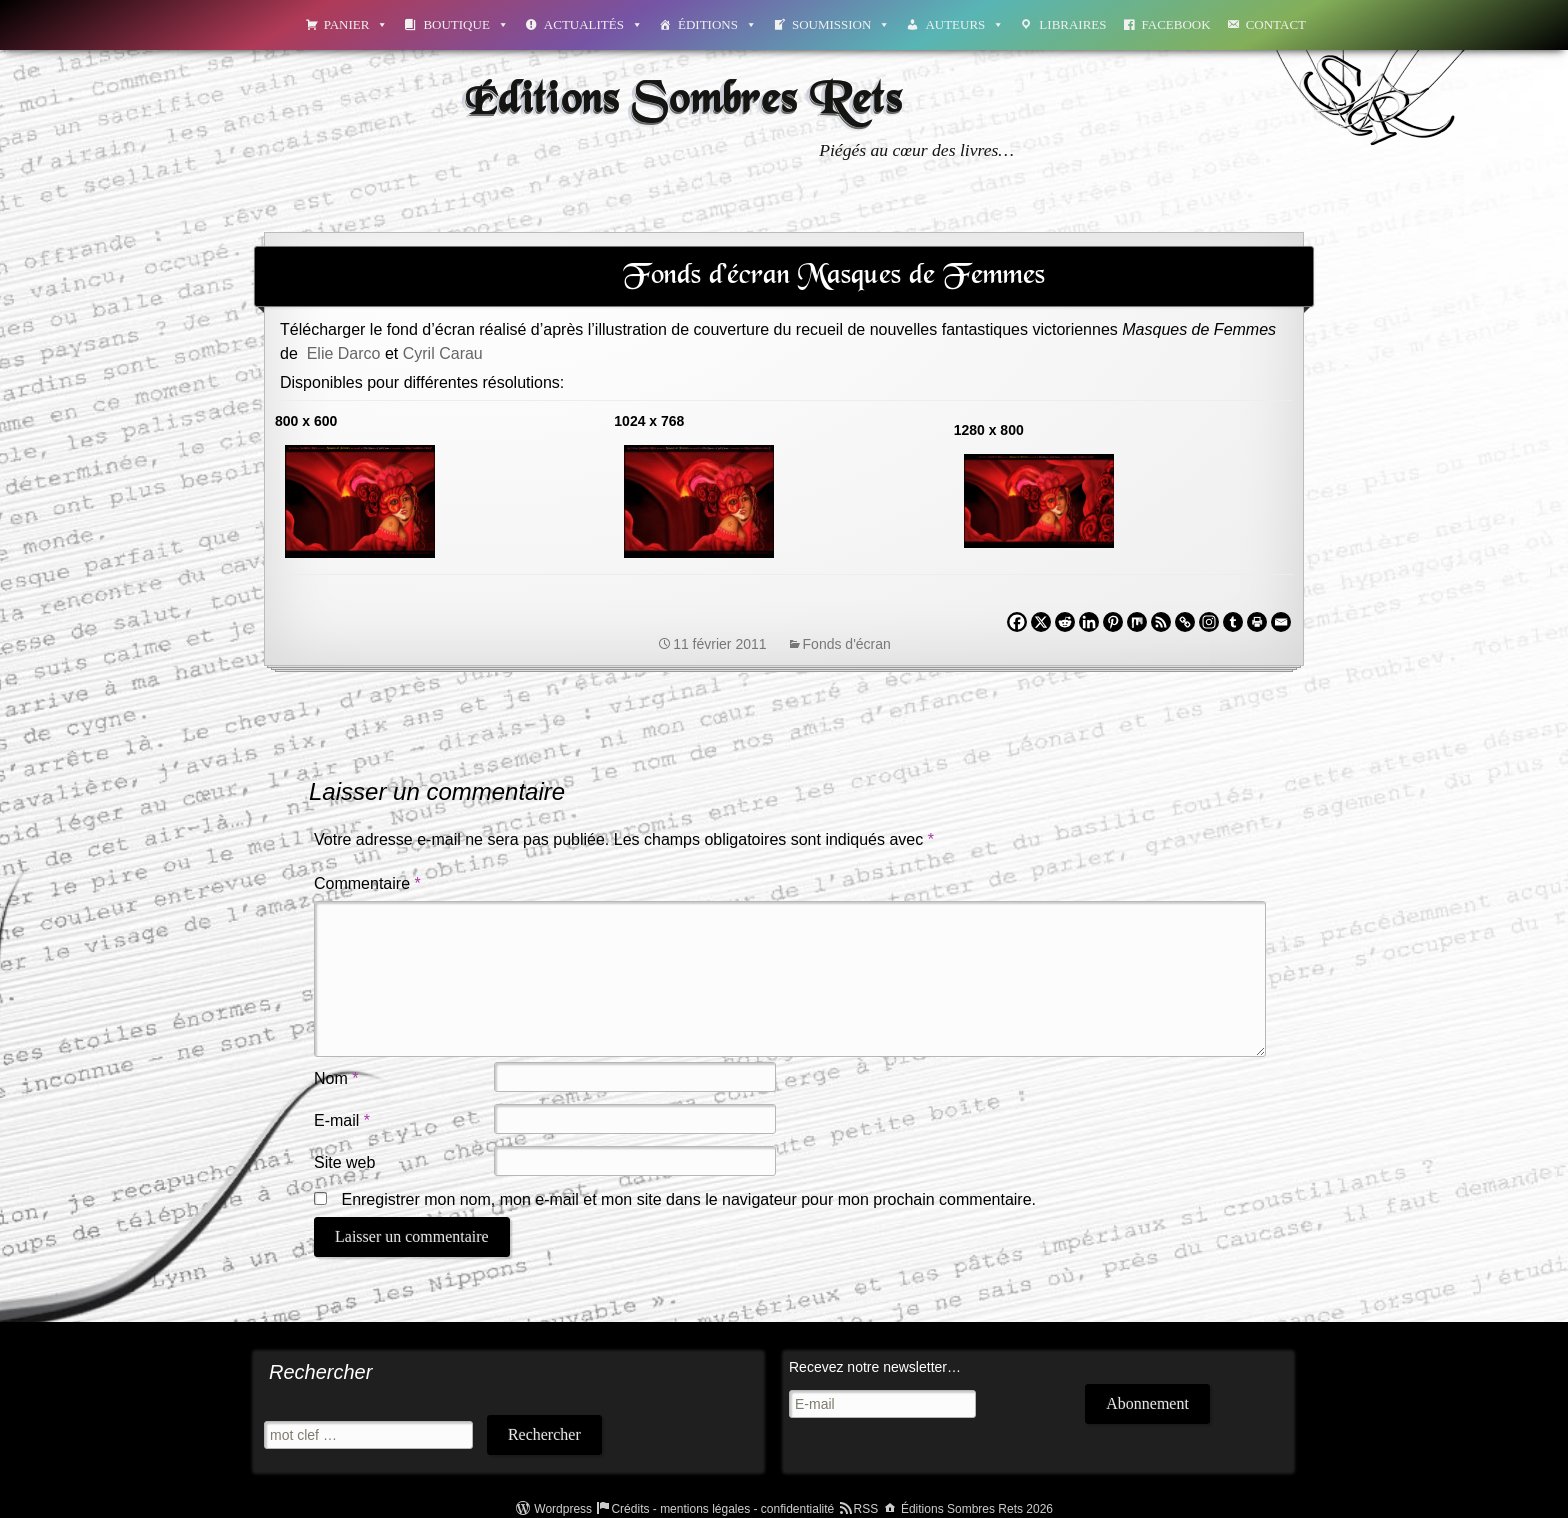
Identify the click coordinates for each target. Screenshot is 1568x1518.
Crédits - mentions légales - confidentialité (722, 1509)
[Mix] (1137, 622)
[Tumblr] (1233, 622)
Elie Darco (344, 353)
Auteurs (964, 24)
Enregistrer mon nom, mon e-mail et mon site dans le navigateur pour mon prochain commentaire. (688, 1199)
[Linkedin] (1089, 622)
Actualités (593, 24)
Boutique (465, 24)
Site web (344, 1162)
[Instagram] (1209, 622)
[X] (1041, 622)
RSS (866, 1509)
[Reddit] (1065, 622)
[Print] (1257, 622)
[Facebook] (1017, 622)
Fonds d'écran (847, 644)
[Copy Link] (1185, 622)
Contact (1276, 24)
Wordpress (563, 1509)
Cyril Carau (443, 353)
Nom (336, 1078)
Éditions (717, 24)
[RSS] (1161, 622)
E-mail (342, 1120)
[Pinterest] (1113, 622)
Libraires (1072, 24)
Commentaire (367, 883)
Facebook (1176, 24)
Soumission (841, 24)
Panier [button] (356, 24)
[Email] (1281, 622)
